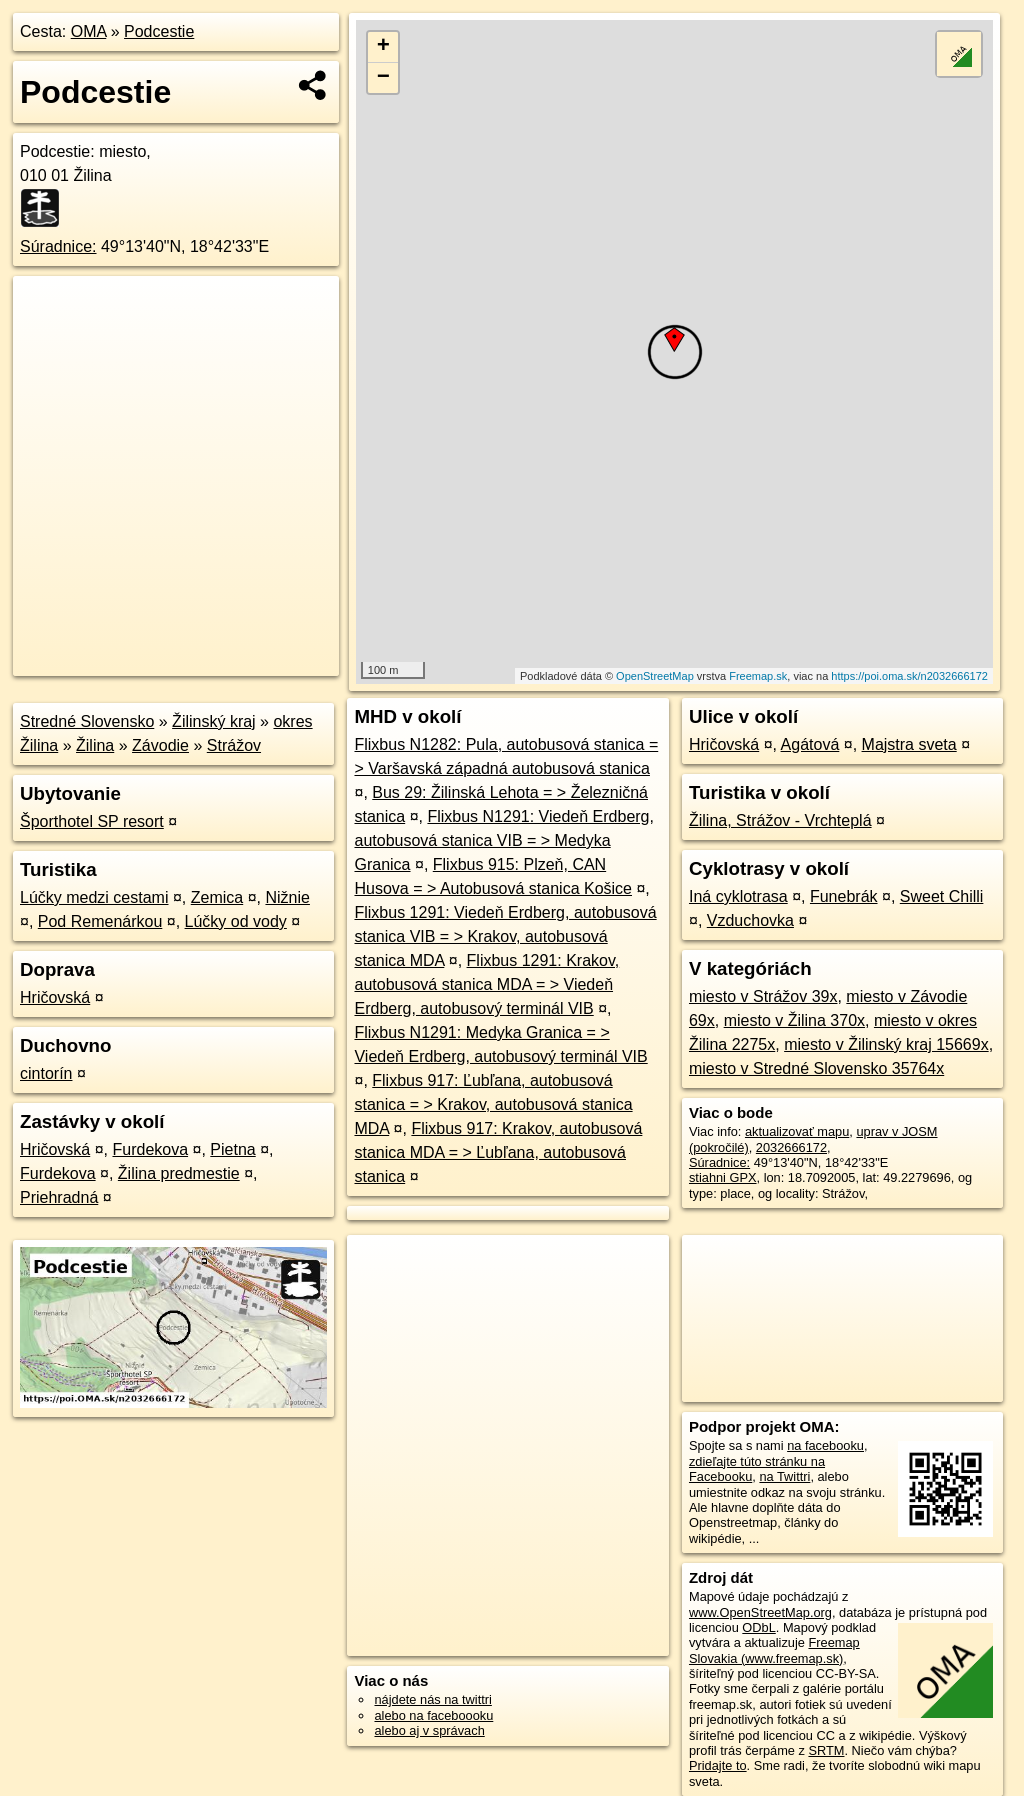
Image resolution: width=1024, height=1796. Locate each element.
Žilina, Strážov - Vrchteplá (780, 820)
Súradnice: (58, 246)
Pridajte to (718, 1765)
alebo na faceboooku (433, 1715)
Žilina (95, 745)
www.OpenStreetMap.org (760, 1612)
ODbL (758, 1627)
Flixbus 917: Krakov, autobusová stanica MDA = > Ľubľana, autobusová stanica (498, 1152)
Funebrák (844, 896)
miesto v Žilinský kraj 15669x (886, 1044)
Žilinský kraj (214, 721)
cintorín (46, 1073)
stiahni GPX (723, 1177)
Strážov (234, 745)
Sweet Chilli (942, 896)
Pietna (232, 1149)
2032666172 (791, 1147)
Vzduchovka (750, 920)
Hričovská (55, 997)
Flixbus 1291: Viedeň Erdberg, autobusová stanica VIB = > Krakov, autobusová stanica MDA (505, 936)
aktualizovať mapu (797, 1131)
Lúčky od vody (236, 921)
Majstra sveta (909, 744)
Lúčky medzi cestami (94, 897)
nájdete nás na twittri (432, 1699)
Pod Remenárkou (100, 921)
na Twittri (784, 1476)
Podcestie (159, 31)
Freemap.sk (758, 676)
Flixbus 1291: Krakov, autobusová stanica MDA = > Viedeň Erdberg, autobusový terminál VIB (486, 984)
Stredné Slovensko (87, 721)
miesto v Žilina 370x (794, 1020)
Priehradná (59, 1197)
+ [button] (383, 47)
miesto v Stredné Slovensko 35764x (816, 1068)
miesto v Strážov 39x (763, 996)
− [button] (383, 78)
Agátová (810, 744)
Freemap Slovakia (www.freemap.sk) (774, 1650)
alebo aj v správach (429, 1730)
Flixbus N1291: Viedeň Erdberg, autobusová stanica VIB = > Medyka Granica (503, 840)
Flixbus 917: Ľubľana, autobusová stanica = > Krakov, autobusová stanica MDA (493, 1104)
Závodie (160, 745)
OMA (89, 31)
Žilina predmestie (179, 1173)
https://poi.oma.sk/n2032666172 (909, 676)
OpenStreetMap (655, 676)
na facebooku (825, 1445)
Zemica (217, 897)
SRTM (826, 1750)
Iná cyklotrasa (738, 896)
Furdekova (150, 1149)
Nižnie (287, 897)
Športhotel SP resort (92, 821)
